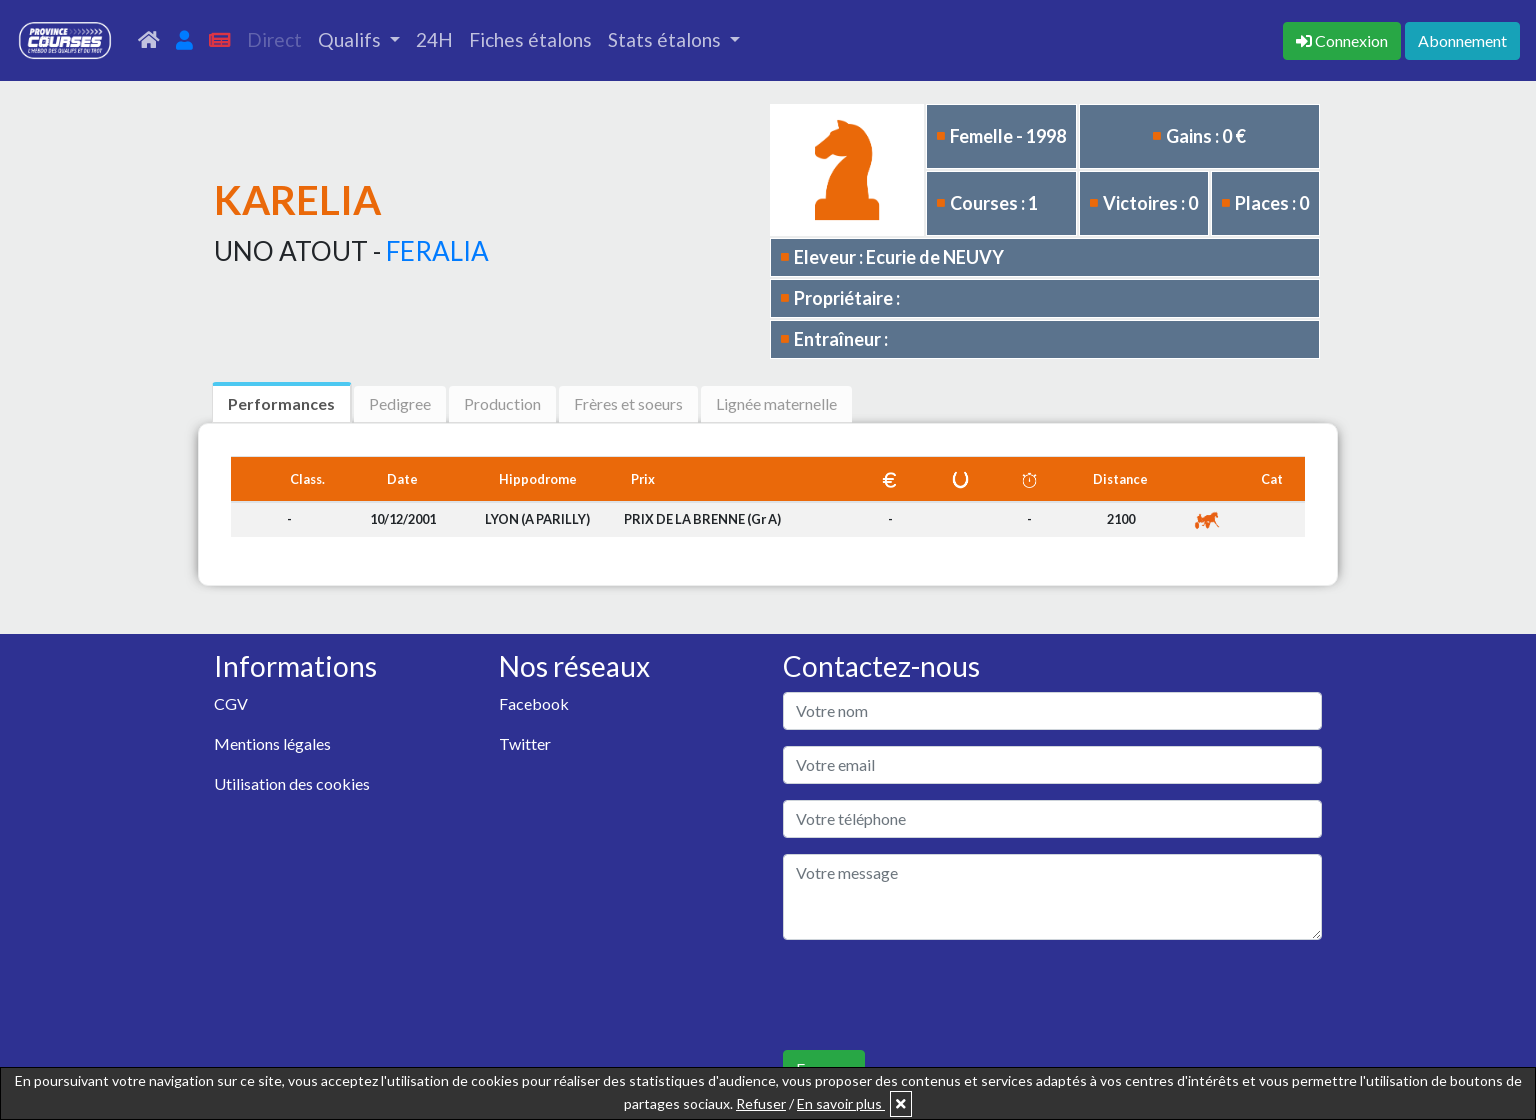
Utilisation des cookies (292, 783)
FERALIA (437, 251)
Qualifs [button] (351, 39)
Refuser (761, 1103)
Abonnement (1462, 40)
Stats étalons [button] (666, 39)
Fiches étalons (530, 39)
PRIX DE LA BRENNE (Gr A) (702, 519)
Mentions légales (272, 743)
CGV (231, 703)
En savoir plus (841, 1103)
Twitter (525, 743)
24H (434, 39)
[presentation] (935, 995)
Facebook (534, 703)
